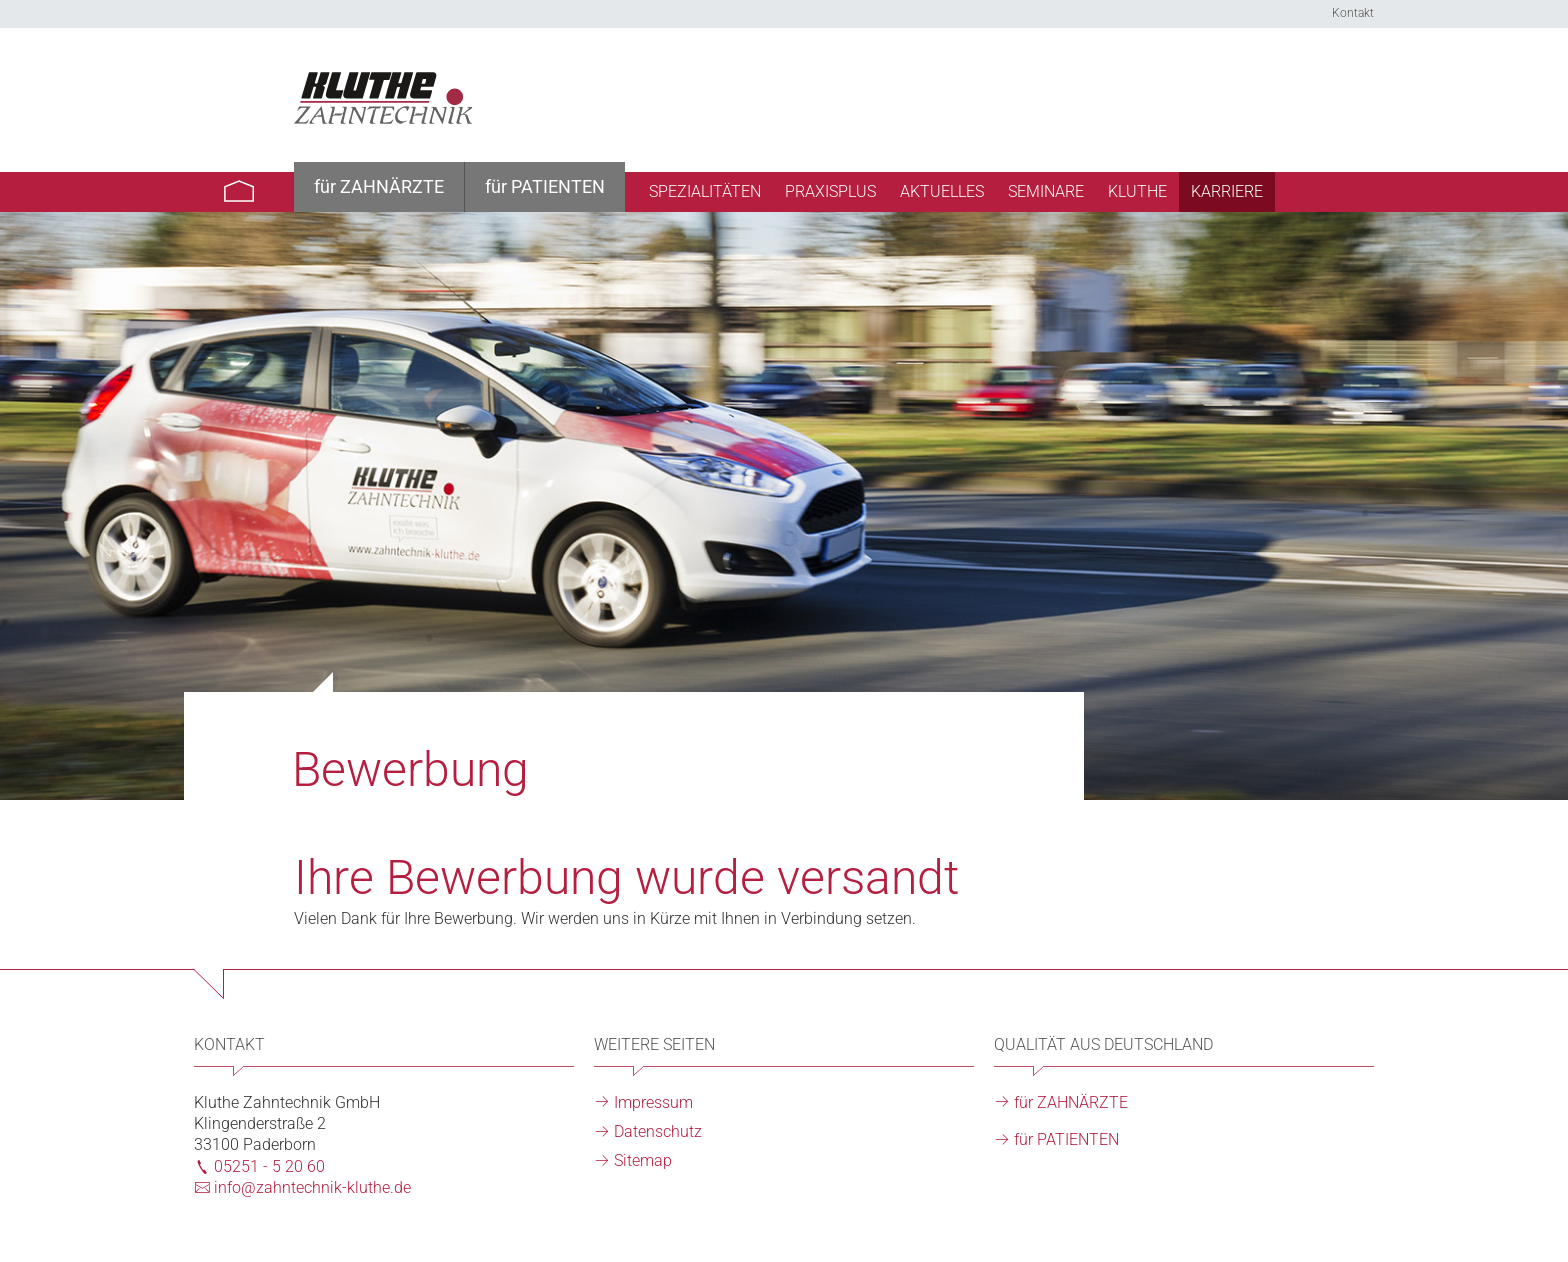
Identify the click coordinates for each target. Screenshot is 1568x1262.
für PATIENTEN (1066, 1139)
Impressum (653, 1102)
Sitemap (643, 1160)
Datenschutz (658, 1131)
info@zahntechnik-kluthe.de (312, 1187)
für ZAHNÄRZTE (1071, 1102)
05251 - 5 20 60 (269, 1166)
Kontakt (1353, 13)
